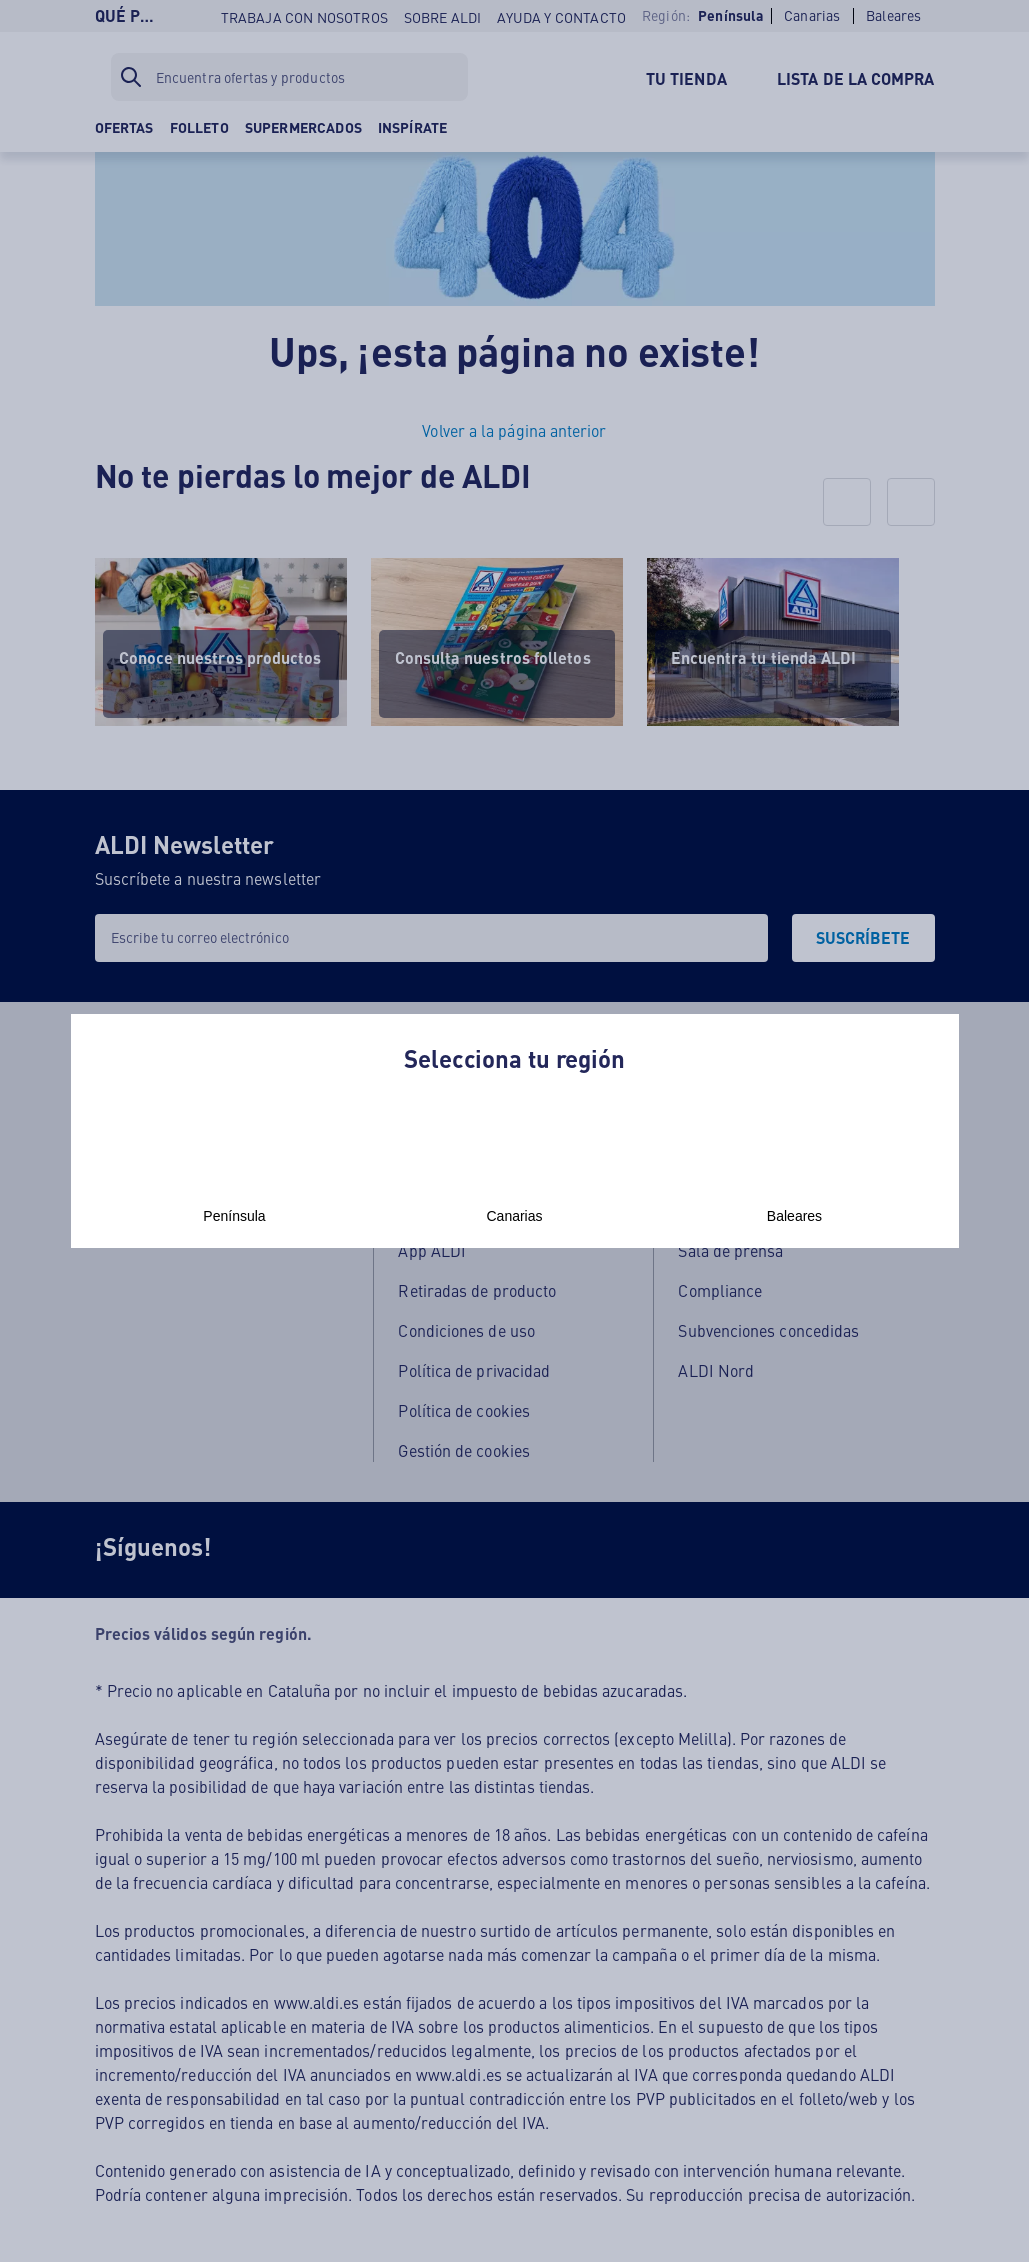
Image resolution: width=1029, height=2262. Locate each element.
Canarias (515, 1171)
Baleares (795, 1171)
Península (235, 1171)
